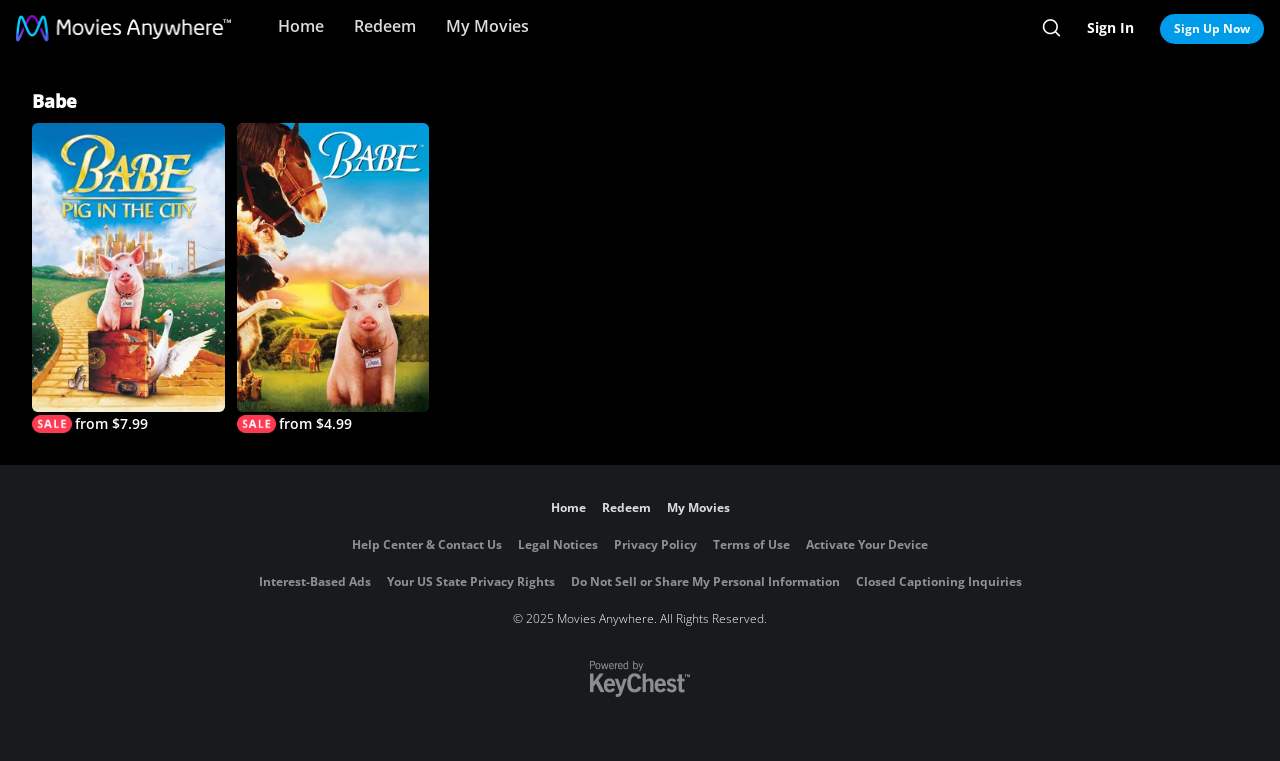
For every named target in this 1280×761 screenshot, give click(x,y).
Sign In (1110, 27)
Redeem (385, 26)
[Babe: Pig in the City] (128, 278)
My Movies (487, 26)
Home (301, 26)
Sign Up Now (1212, 28)
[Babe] (333, 278)
